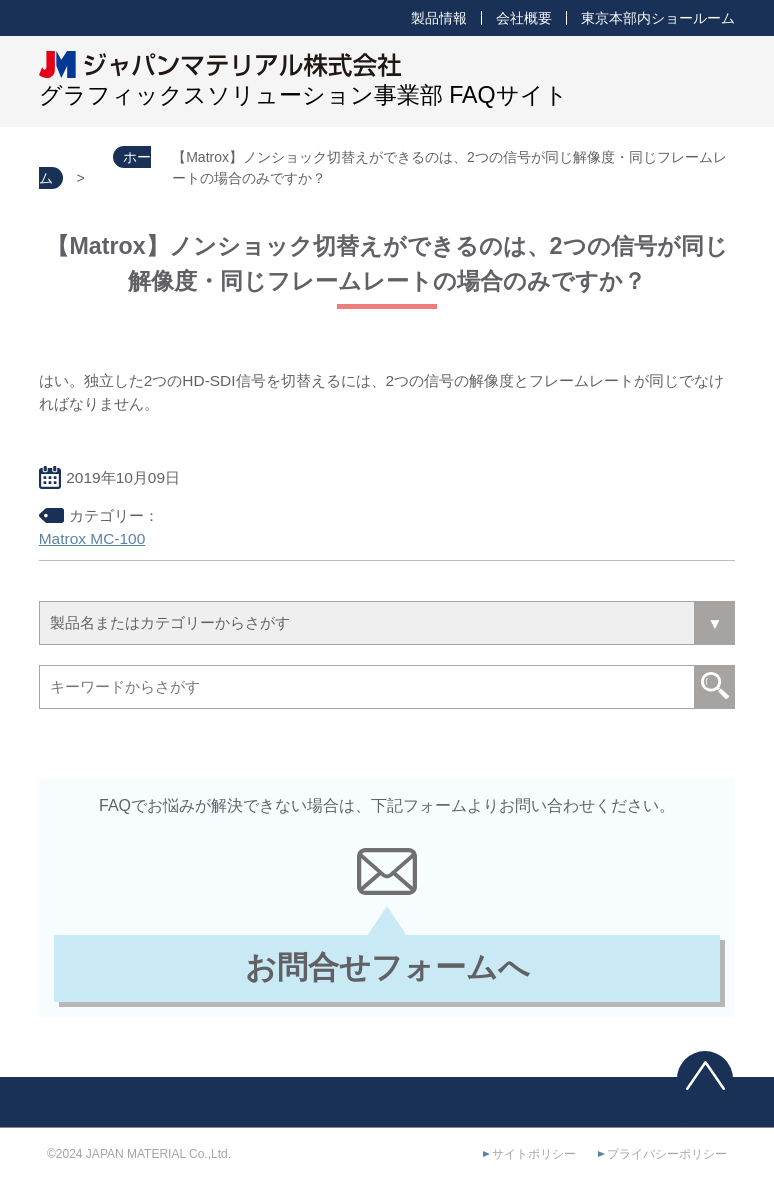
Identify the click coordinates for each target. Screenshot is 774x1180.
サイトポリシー (534, 1154)
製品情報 (439, 18)
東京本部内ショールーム (658, 18)
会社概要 (524, 18)
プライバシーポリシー (667, 1154)
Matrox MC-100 (92, 538)
